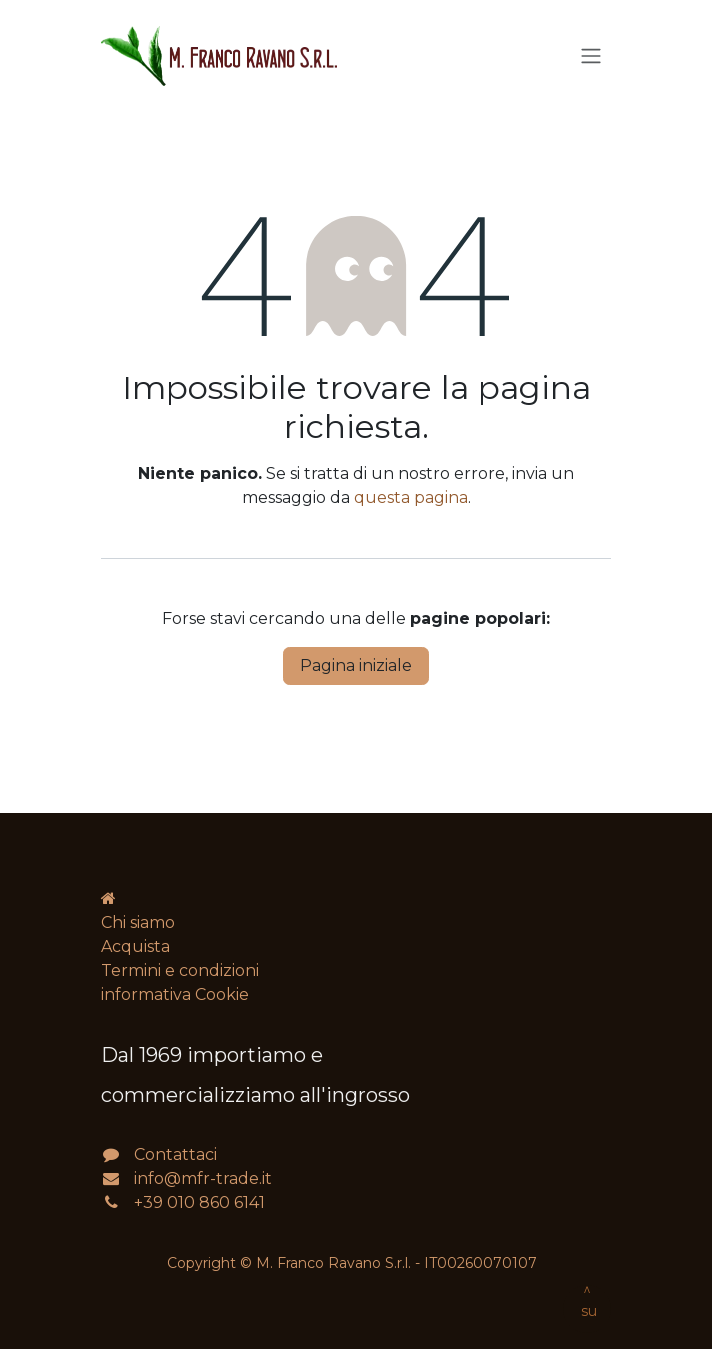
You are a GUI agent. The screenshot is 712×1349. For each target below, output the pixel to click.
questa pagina (411, 497)
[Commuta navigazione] (591, 56)
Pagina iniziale (356, 665)
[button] (587, 1309)
